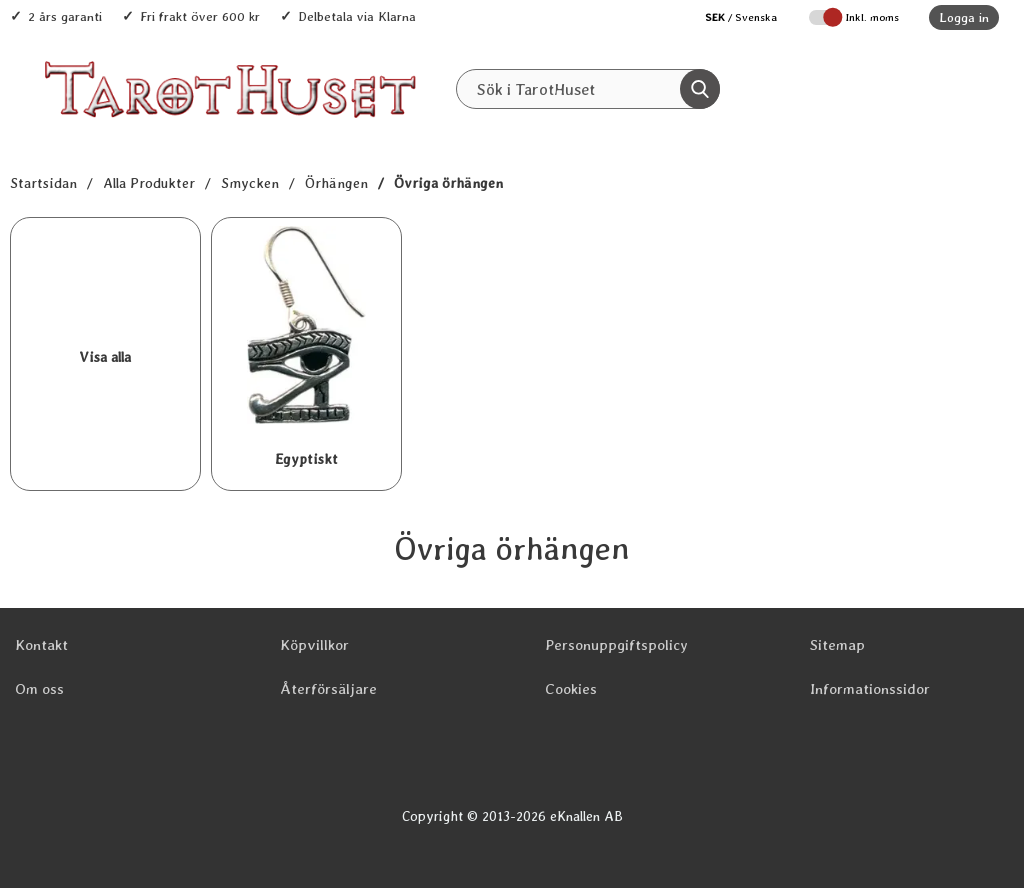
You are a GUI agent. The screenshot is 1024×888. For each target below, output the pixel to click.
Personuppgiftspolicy (616, 645)
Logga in (964, 17)
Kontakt (41, 645)
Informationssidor (870, 689)
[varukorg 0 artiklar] (951, 89)
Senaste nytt (531, 131)
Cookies (571, 689)
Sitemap (837, 645)
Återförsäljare (328, 689)
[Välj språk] (731, 17)
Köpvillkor (314, 645)
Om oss (39, 689)
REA (627, 131)
